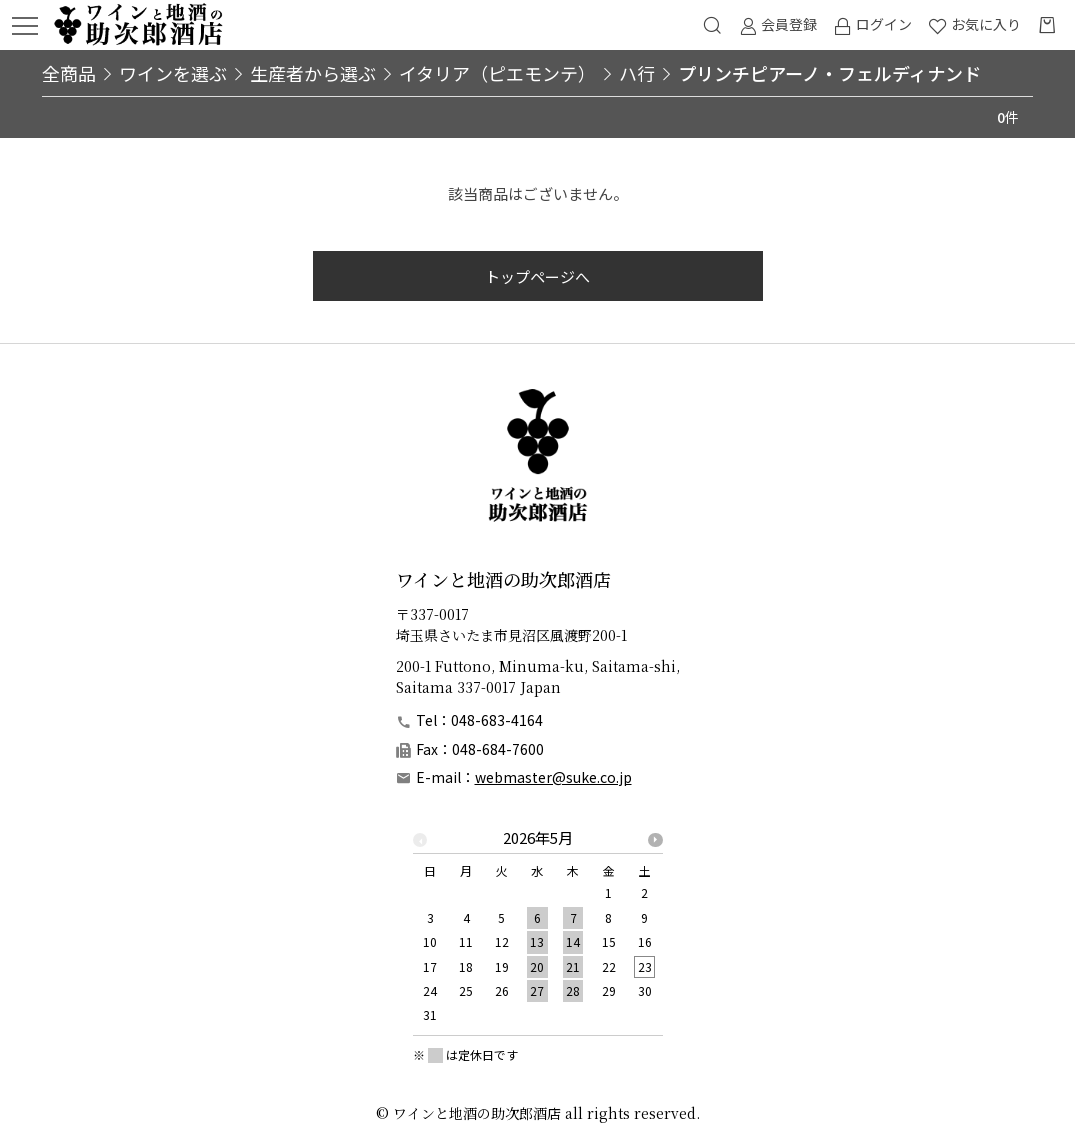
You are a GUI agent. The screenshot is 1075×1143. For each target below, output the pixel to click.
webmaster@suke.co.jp (553, 777)
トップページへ (537, 276)
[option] (538, 932)
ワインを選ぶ (173, 73)
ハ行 (637, 73)
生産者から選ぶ (313, 73)
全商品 (69, 73)
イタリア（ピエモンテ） (497, 73)
